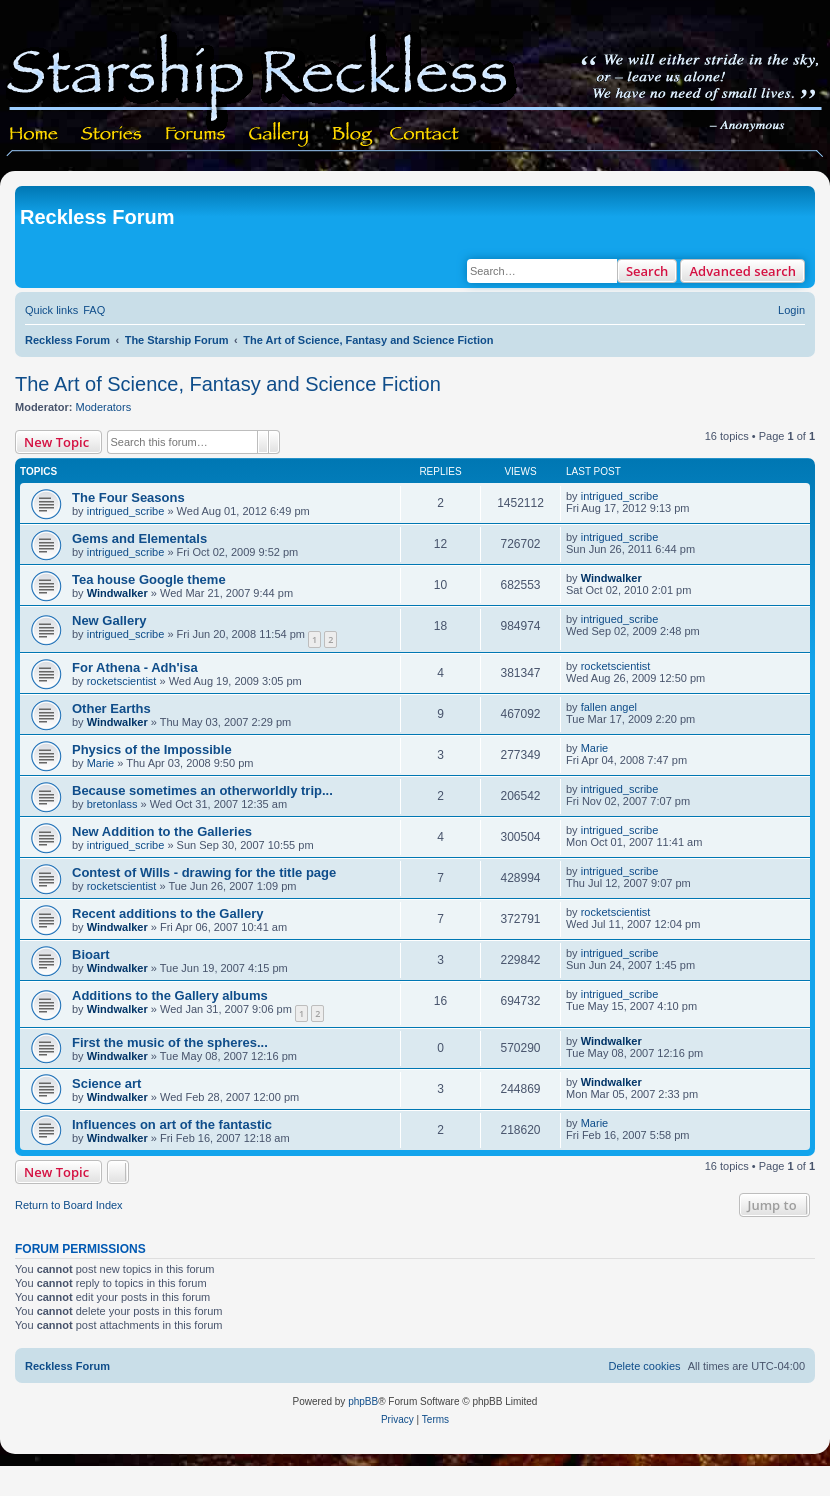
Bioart (91, 954)
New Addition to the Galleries (162, 831)
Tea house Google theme (149, 579)
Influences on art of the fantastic (172, 1124)
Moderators (104, 407)
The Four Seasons (128, 497)
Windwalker (117, 593)
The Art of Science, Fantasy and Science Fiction (228, 384)
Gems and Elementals (139, 538)
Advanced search (742, 271)
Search (647, 271)
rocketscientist (122, 681)
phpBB (363, 1401)
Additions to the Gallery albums (170, 995)
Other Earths (111, 708)
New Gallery (109, 620)
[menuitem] (94, 310)
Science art (106, 1083)
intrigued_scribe (126, 511)
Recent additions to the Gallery (167, 913)
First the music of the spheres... (170, 1042)
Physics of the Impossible (152, 749)
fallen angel (609, 707)
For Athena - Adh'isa (135, 667)
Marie (101, 763)
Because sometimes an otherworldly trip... (202, 790)
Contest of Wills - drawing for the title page (204, 872)
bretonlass (112, 804)
